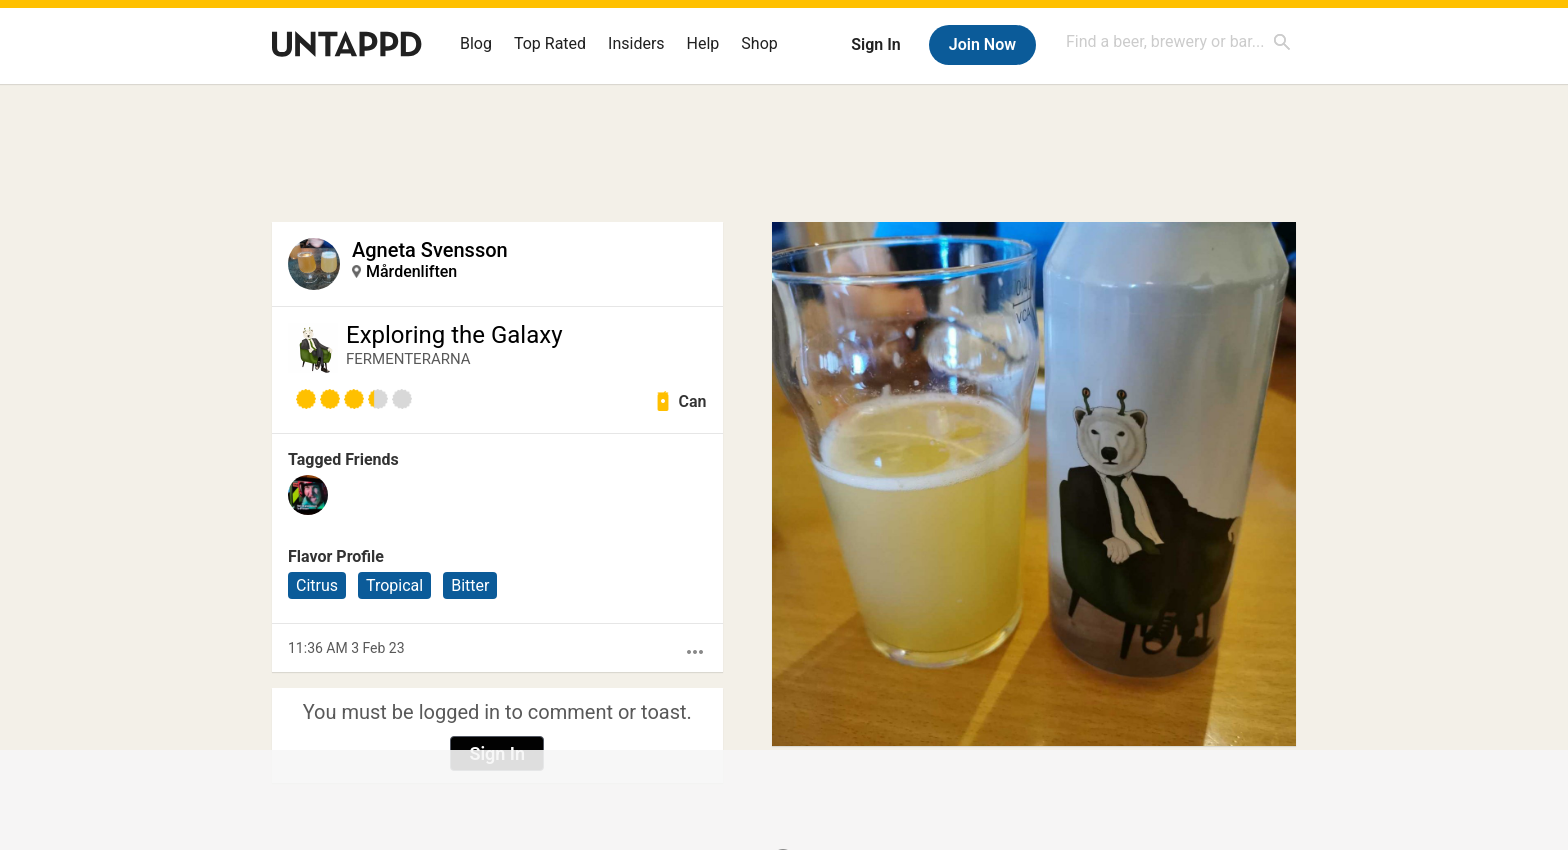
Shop (759, 43)
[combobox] (1179, 41)
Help (703, 43)
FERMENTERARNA (408, 359)
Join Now (982, 44)
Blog (476, 43)
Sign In (875, 44)
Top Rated (550, 43)
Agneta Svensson (430, 250)
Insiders (636, 43)
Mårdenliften (411, 271)
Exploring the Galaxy (454, 335)
